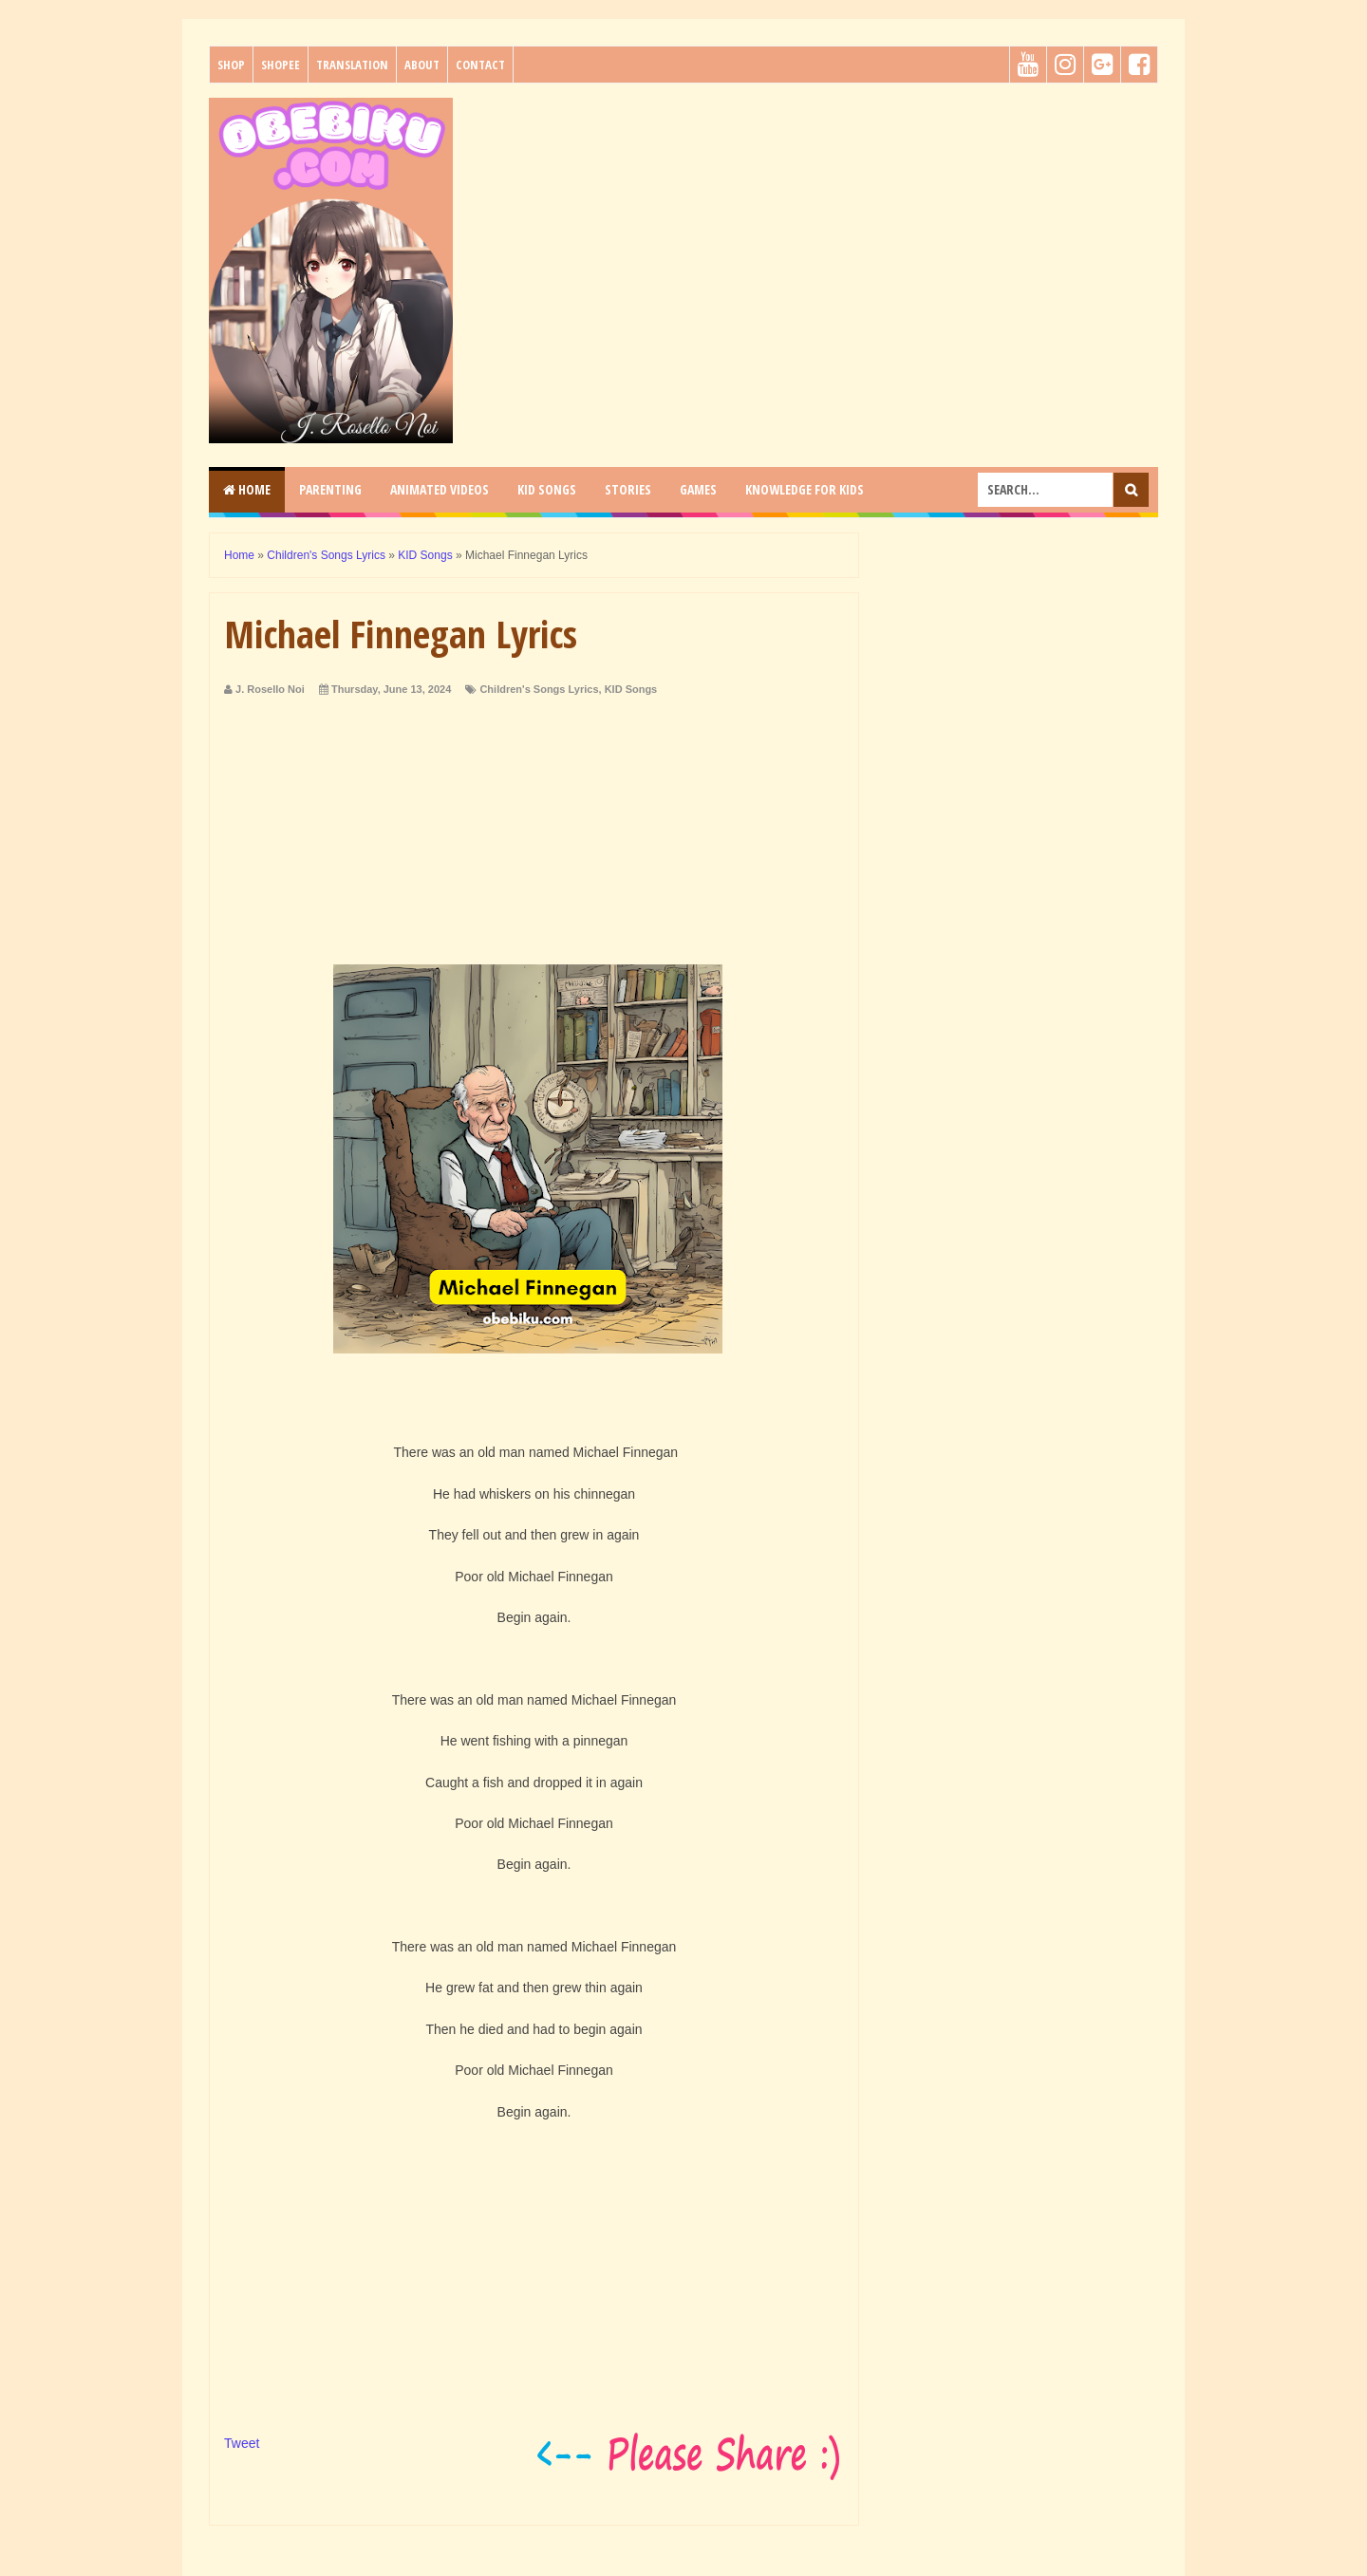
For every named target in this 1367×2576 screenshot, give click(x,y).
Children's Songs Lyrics (538, 689)
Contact (480, 64)
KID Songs (631, 689)
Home (247, 489)
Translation (352, 64)
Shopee (280, 64)
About (422, 64)
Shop (231, 64)
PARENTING (330, 489)
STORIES (628, 489)
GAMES (698, 489)
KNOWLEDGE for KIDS (804, 489)
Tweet (241, 2443)
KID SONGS (546, 489)
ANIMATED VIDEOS (439, 489)
